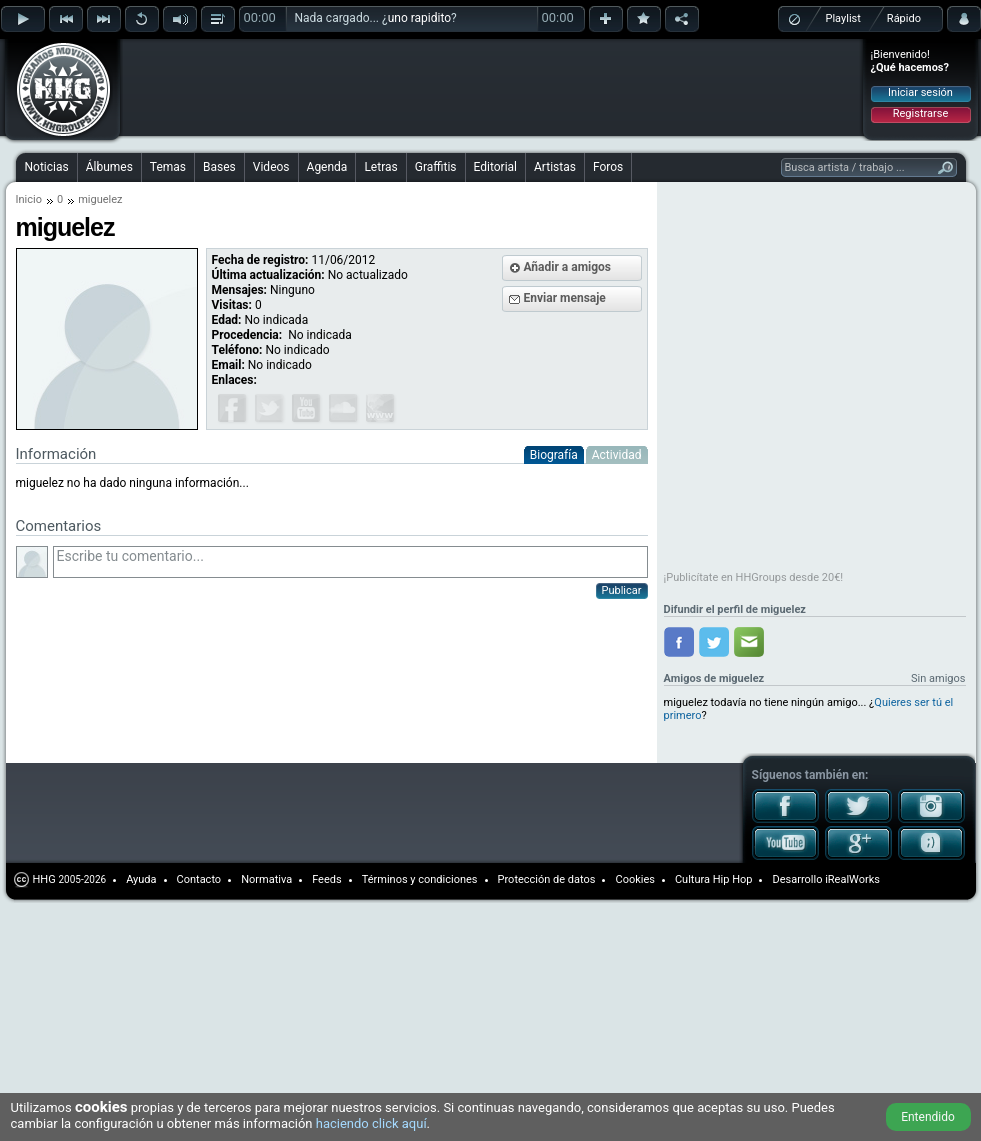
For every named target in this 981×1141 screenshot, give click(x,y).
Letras (380, 167)
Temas (168, 167)
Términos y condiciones (420, 879)
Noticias (47, 167)
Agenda (327, 167)
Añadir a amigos (568, 267)
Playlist (843, 18)
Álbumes (109, 167)
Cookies (634, 879)
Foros (608, 167)
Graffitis (436, 167)
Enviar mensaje (565, 298)
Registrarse (920, 113)
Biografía (554, 455)
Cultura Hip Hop (714, 879)
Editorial (495, 167)
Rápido (904, 18)
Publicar (622, 590)
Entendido (928, 1117)
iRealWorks (852, 879)
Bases (219, 167)
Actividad (617, 455)
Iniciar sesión (920, 92)
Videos (271, 167)
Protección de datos (547, 879)
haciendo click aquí (371, 1123)
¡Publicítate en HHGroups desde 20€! (754, 577)
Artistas (555, 167)
